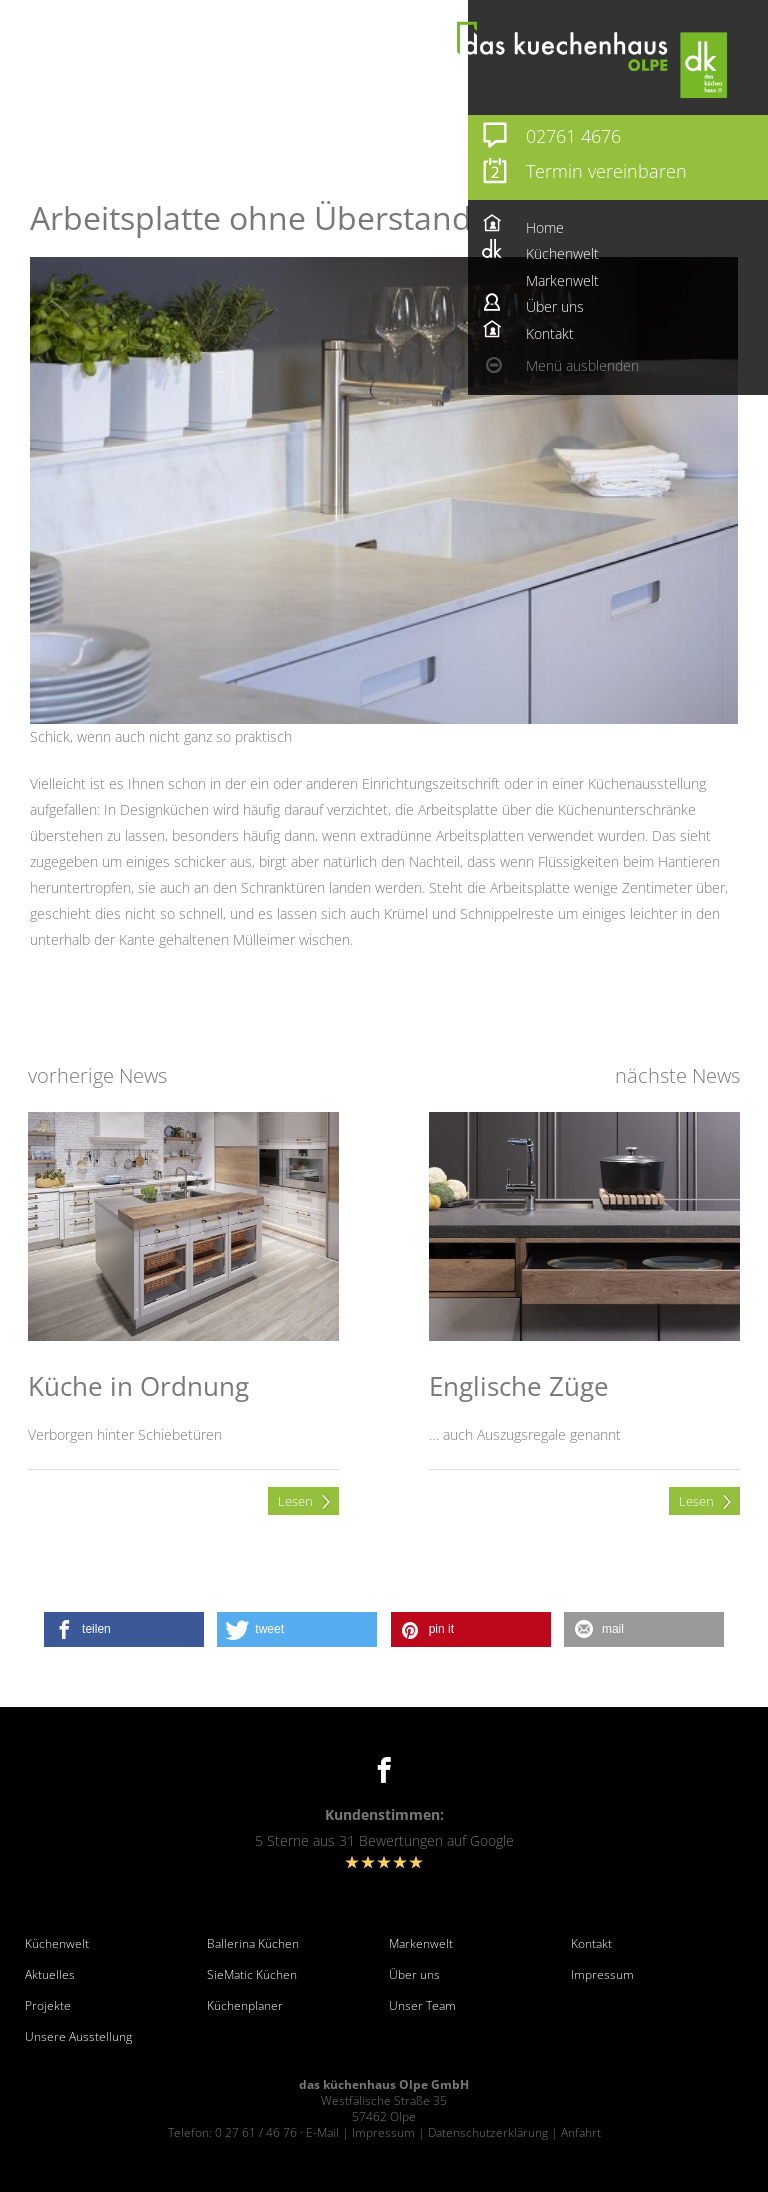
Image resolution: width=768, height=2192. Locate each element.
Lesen (295, 1501)
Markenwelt (421, 1944)
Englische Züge (519, 1386)
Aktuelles (50, 1975)
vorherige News (97, 1075)
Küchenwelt (57, 1944)
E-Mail (322, 2132)
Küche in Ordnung (138, 1386)
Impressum (602, 1975)
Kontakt (591, 1944)
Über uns (414, 1975)
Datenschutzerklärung (488, 2132)
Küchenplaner (245, 2006)
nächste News (677, 1075)
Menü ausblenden (582, 365)
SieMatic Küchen (252, 1975)
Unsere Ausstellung (78, 2037)
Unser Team (422, 2006)
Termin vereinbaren (606, 171)
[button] (124, 1629)
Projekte (48, 2006)
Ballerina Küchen (253, 1944)
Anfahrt (581, 2132)
